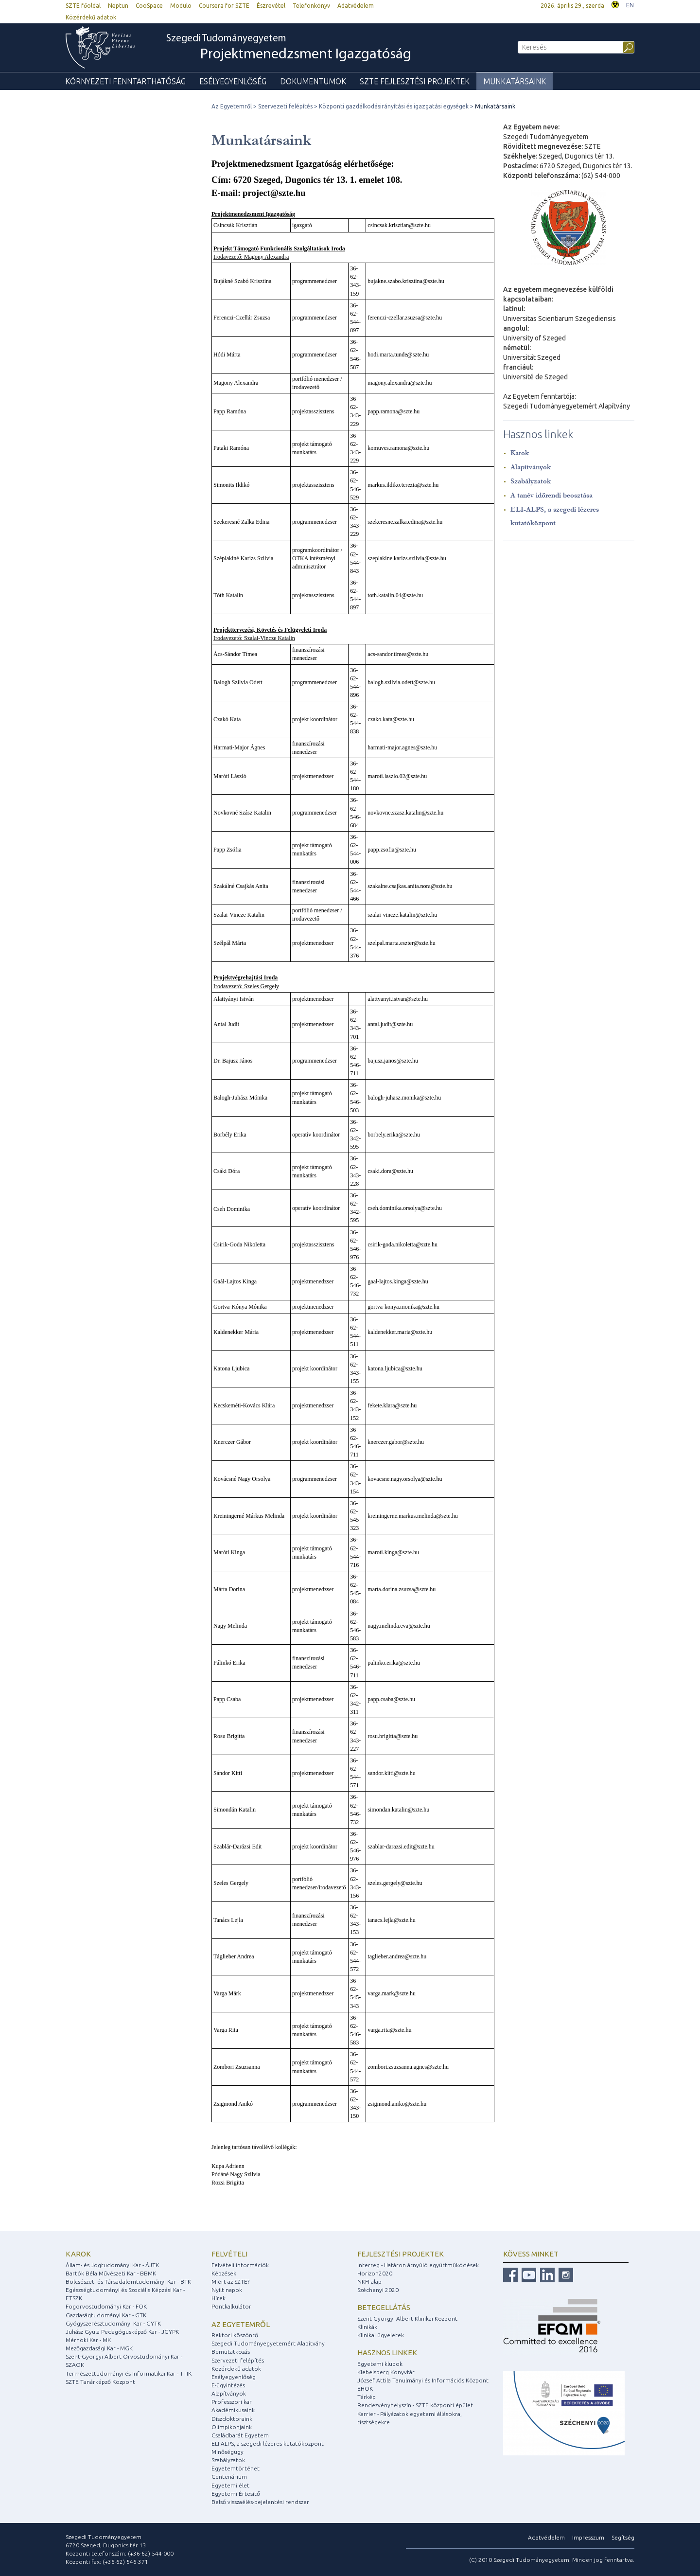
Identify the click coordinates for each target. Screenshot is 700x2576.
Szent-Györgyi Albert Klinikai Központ (407, 2318)
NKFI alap (369, 2281)
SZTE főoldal (83, 5)
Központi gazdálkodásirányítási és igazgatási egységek (394, 106)
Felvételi (229, 2254)
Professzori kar (231, 2401)
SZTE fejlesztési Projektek (415, 81)
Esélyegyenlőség (232, 81)
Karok (519, 453)
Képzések (223, 2273)
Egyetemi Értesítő (235, 2493)
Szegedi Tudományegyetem (288, 48)
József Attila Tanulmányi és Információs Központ (423, 2380)
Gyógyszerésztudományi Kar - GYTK (113, 2323)
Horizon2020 (374, 2273)
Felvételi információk (240, 2265)
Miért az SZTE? (230, 2281)
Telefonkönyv (311, 5)
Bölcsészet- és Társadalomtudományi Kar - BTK (128, 2281)
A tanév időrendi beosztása (551, 495)
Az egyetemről (240, 2324)
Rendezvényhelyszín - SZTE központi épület (415, 2405)
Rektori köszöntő (234, 2335)
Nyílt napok (226, 2290)
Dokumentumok (313, 81)
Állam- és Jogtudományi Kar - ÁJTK (112, 2265)
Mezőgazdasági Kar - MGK (99, 2348)
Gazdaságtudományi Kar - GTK (106, 2315)
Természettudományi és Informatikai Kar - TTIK (129, 2373)
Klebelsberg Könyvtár (386, 2372)
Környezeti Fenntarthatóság (125, 81)
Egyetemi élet (230, 2485)
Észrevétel (271, 5)
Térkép (366, 2397)
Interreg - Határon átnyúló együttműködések (418, 2265)
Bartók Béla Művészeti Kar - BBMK (111, 2273)
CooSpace (149, 5)
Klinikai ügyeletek (380, 2335)
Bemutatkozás (230, 2351)
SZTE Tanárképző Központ (100, 2382)
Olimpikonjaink (231, 2427)
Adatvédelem (355, 5)
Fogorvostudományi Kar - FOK (106, 2306)
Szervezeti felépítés (285, 106)
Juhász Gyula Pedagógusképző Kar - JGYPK (122, 2331)
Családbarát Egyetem (240, 2435)
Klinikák (367, 2327)
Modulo (181, 5)
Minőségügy (227, 2452)
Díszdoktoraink (231, 2419)
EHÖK (365, 2388)
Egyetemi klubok (379, 2364)
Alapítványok (530, 467)
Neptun (118, 5)
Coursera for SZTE (224, 5)
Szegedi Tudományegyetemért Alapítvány (268, 2343)
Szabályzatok (530, 481)
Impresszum (588, 2537)
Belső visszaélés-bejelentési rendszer (260, 2502)
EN (630, 5)
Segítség (623, 2537)
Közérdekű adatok (91, 17)
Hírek (218, 2298)
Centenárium (229, 2476)
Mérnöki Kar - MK (88, 2340)
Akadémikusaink (233, 2410)
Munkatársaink (514, 81)
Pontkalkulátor (231, 2306)
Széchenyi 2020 (378, 2290)
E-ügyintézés (228, 2385)
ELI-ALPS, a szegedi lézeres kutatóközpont (267, 2443)
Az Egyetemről (231, 106)
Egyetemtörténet (235, 2468)
